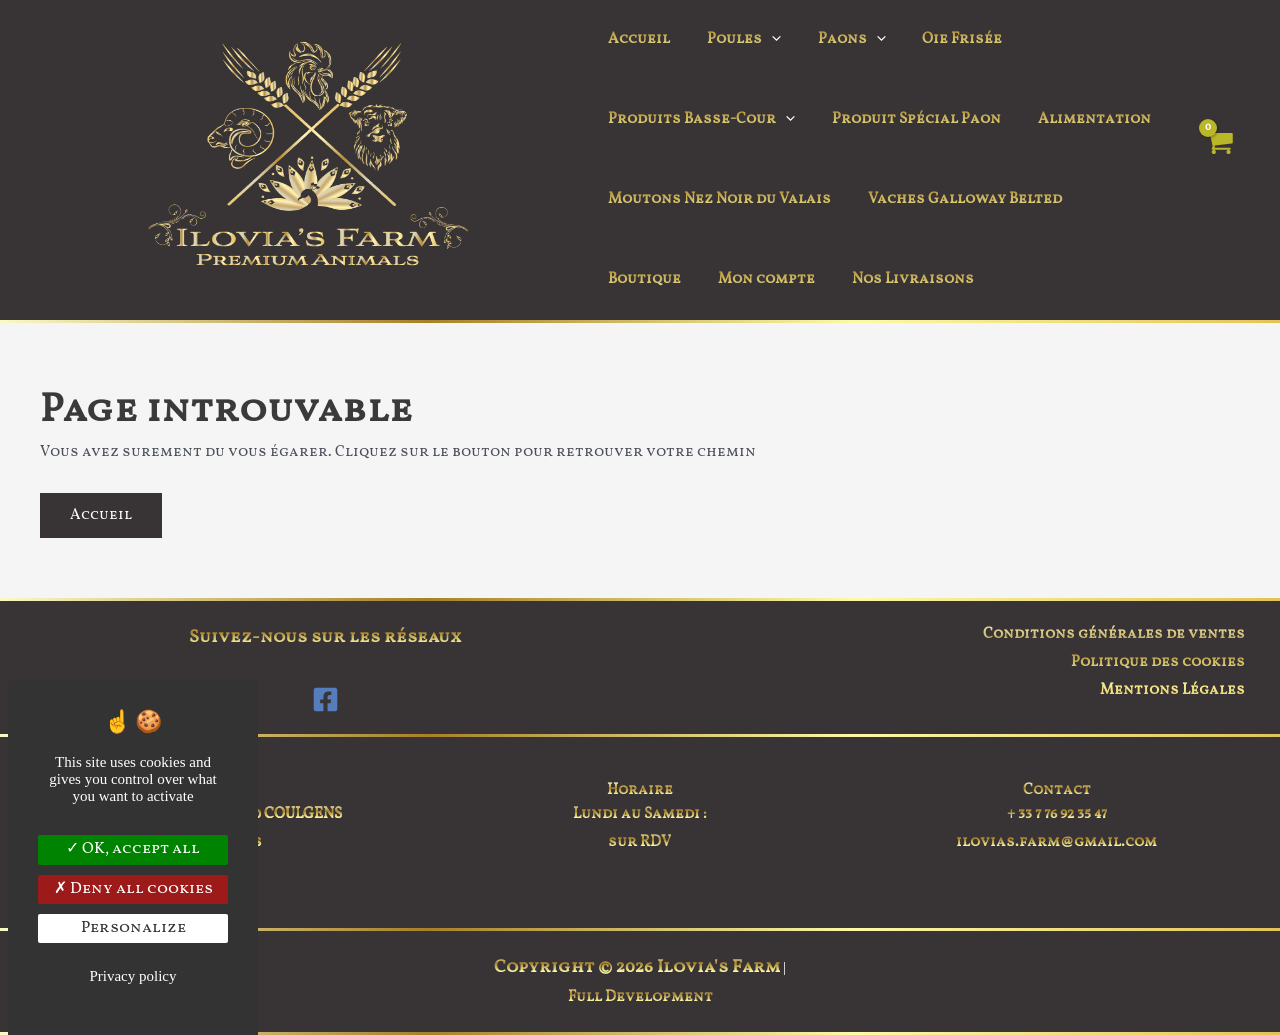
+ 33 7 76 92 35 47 (1057, 814)
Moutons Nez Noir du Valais (716, 199)
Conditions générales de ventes (1114, 634)
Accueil (636, 39)
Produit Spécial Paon (906, 119)
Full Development (640, 997)
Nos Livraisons (793, 279)
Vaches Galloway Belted (955, 199)
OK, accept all (133, 849)
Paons (835, 40)
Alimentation (1077, 119)
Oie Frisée (939, 39)
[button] (761, 40)
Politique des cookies (1158, 662)
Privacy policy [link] (132, 976)
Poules (734, 40)
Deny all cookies (133, 889)
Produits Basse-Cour (698, 120)
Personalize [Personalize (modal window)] (133, 928)
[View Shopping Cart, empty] (1218, 160)
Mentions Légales (1172, 690)
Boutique (1118, 199)
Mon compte (653, 279)
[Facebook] (325, 699)
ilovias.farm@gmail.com (1056, 842)
